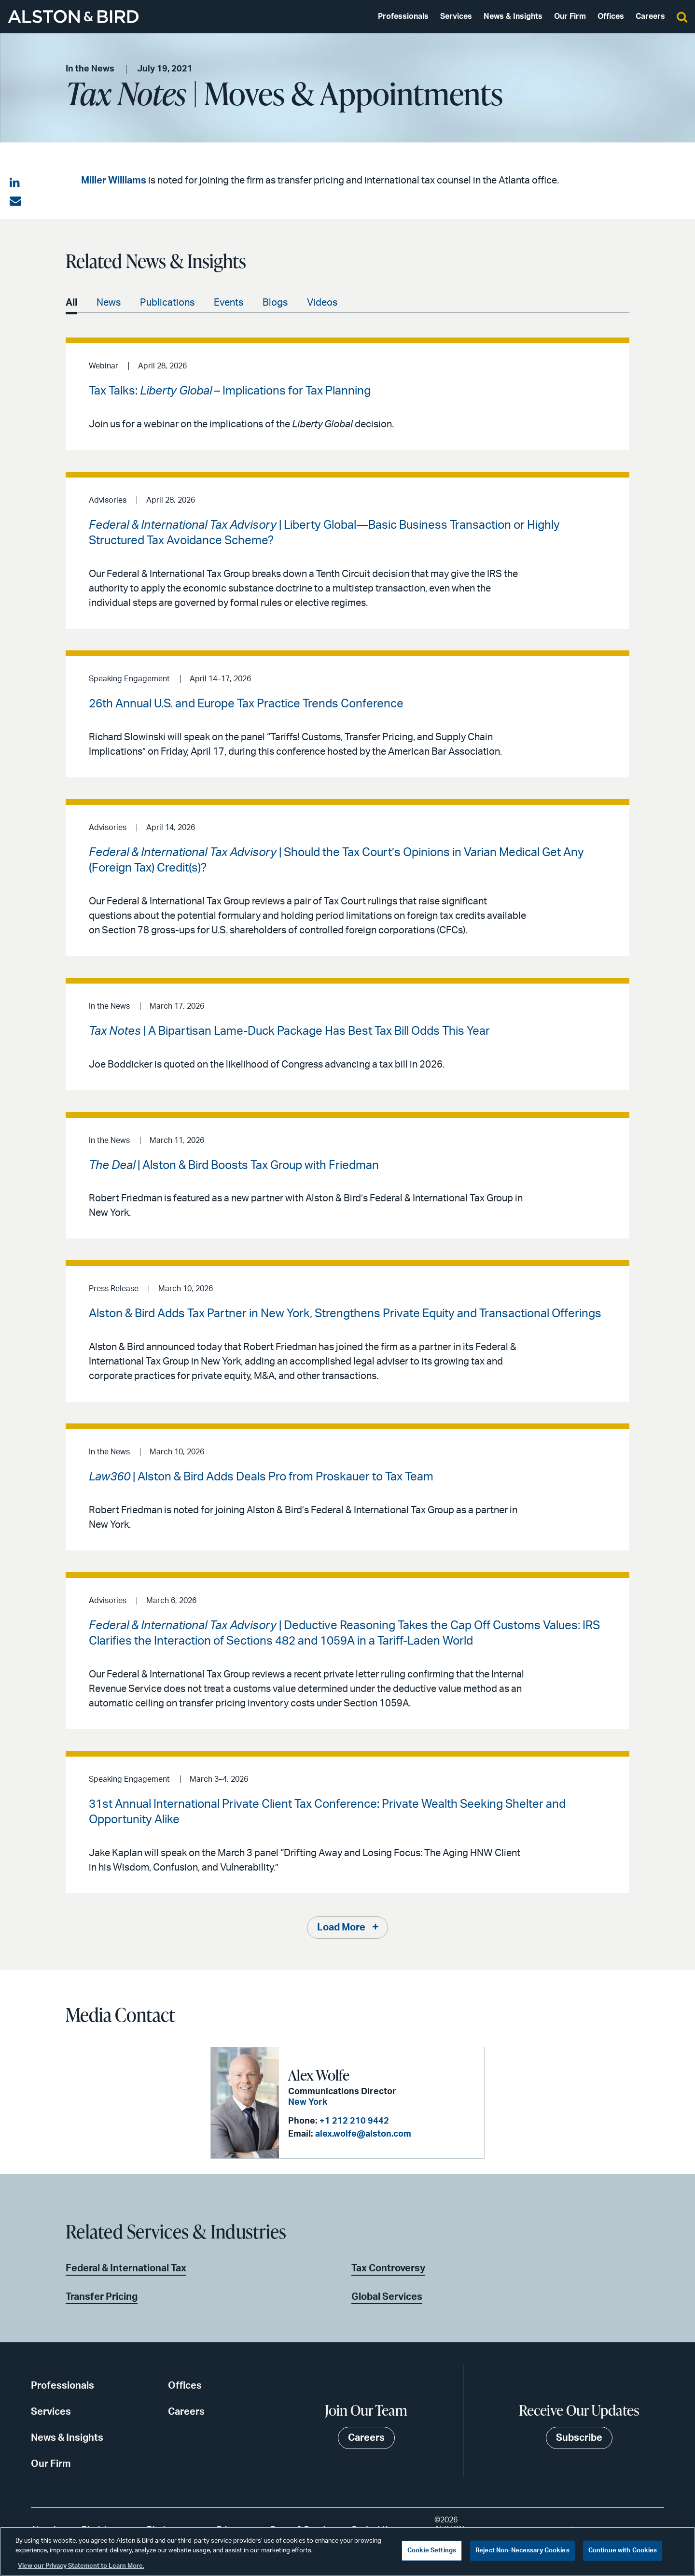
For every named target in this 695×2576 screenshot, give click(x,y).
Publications (167, 303)
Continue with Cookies (622, 2551)
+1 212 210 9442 (354, 2121)
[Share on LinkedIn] (15, 183)
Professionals (403, 16)
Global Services (386, 2297)
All (71, 303)
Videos (322, 303)
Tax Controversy (388, 2268)
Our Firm (570, 16)
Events (228, 303)
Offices (611, 16)
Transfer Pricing (102, 2297)
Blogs (275, 303)
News (109, 303)
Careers (650, 16)
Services (456, 16)
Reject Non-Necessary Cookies (522, 2551)
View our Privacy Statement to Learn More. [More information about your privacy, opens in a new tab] (81, 2566)
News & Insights (513, 16)
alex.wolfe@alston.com (363, 2134)
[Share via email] (15, 201)
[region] (347, 2551)
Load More (341, 1927)
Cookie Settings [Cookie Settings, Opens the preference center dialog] (431, 2551)
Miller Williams (113, 180)
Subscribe (579, 2438)
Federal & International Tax (126, 2268)
